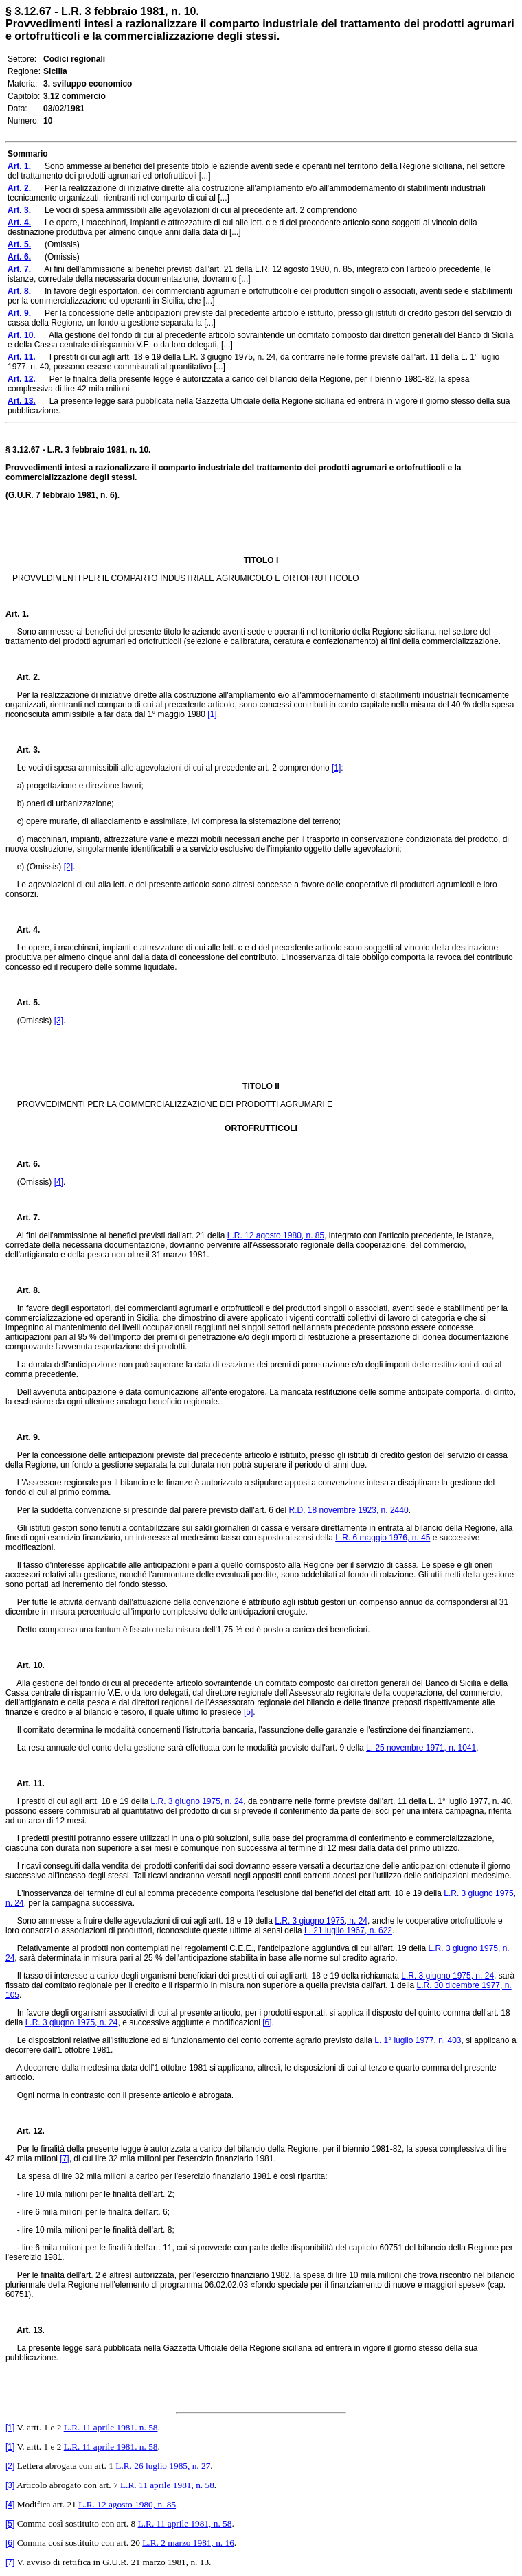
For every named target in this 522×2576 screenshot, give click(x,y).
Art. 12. (25, 2131)
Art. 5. (22, 1002)
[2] (68, 866)
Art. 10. (25, 1665)
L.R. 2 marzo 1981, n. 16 (188, 2543)
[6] (266, 2022)
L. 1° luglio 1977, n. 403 (417, 2040)
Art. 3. (22, 750)
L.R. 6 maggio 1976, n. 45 (382, 1537)
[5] (248, 1712)
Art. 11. (25, 1783)
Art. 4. (22, 930)
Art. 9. (22, 1437)
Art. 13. (25, 2330)
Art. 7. (22, 1217)
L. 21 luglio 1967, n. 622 (348, 1930)
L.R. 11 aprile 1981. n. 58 (111, 2427)
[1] (211, 714)
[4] (58, 1182)
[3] (58, 1020)
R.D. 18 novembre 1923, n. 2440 (349, 1510)
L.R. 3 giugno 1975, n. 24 (196, 1801)
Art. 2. (22, 677)
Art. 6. (22, 1164)
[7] (64, 2158)
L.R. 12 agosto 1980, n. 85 (275, 1235)
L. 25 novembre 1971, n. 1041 (421, 1748)
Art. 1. (17, 614)
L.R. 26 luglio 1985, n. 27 (162, 2466)
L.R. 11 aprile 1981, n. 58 (167, 2485)
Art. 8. (22, 1290)
